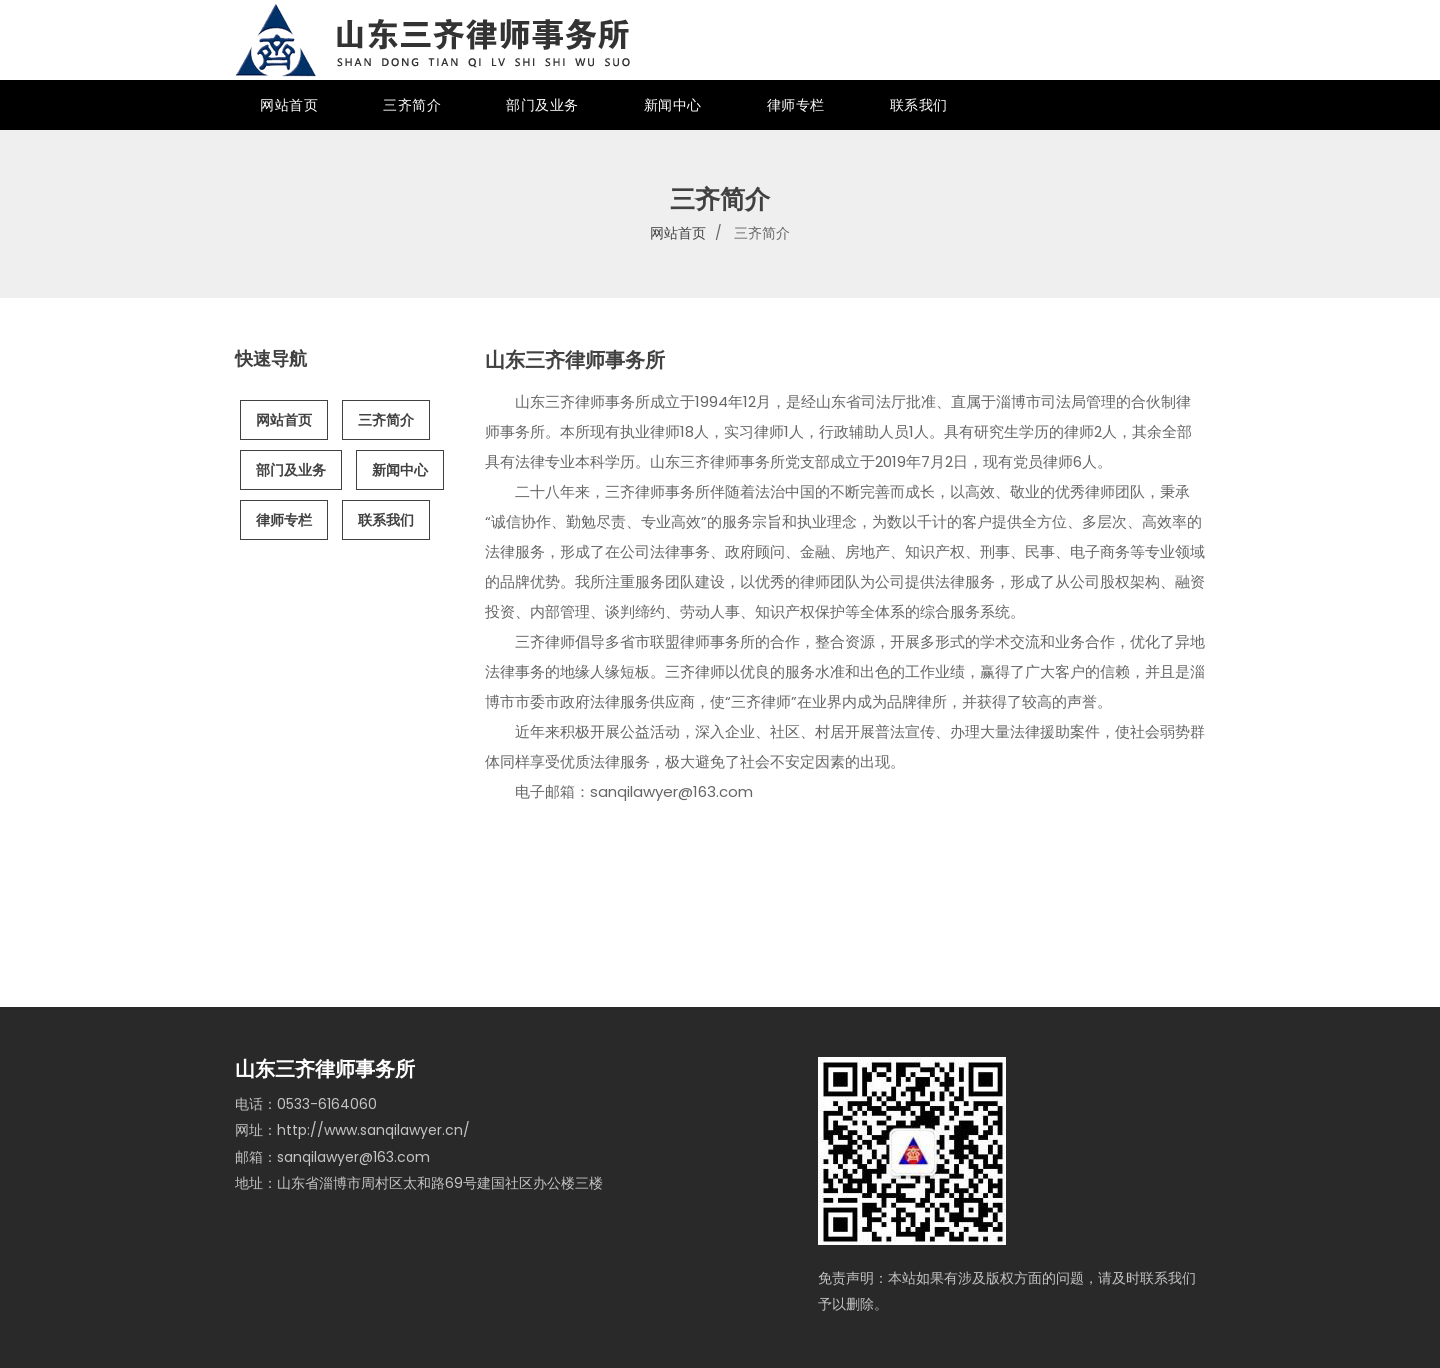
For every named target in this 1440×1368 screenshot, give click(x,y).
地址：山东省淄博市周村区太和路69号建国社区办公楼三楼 (419, 1183)
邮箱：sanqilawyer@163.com (332, 1157)
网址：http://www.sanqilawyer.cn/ (352, 1130)
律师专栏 (796, 105)
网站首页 (289, 105)
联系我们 (919, 105)
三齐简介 (412, 105)
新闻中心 (673, 105)
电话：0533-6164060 (306, 1104)
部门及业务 (542, 105)
